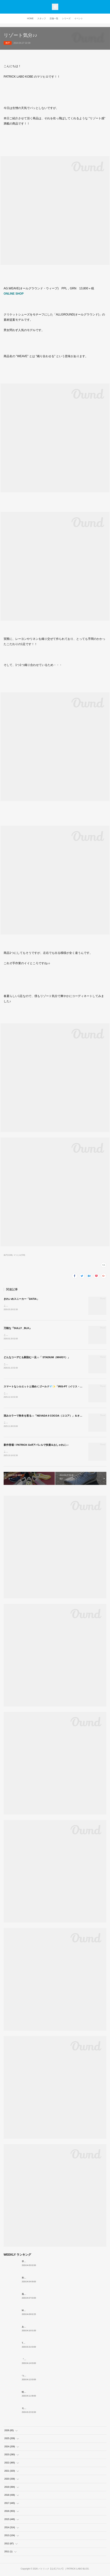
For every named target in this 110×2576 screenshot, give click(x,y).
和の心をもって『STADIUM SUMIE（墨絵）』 (44, 2279)
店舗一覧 (54, 18)
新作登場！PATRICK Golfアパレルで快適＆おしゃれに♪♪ (36, 1446)
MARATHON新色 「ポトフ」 (37, 2312)
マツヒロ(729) (19, 1255)
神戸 (7, 43)
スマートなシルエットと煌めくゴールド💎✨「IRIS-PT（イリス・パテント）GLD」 (52, 1387)
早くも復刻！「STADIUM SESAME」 (40, 2263)
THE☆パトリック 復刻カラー (37, 2344)
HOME (30, 18)
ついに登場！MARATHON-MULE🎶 (39, 2377)
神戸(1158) (8, 1255)
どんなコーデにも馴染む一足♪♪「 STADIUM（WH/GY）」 (37, 1357)
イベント (78, 18)
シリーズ (66, 18)
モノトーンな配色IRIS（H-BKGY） (39, 2409)
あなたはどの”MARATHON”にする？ (39, 2328)
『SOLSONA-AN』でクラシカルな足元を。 (43, 2361)
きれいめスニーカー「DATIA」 (21, 1298)
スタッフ (41, 18)
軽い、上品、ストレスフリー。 (37, 2393)
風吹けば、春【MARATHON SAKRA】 (41, 2295)
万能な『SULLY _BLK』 (18, 1328)
